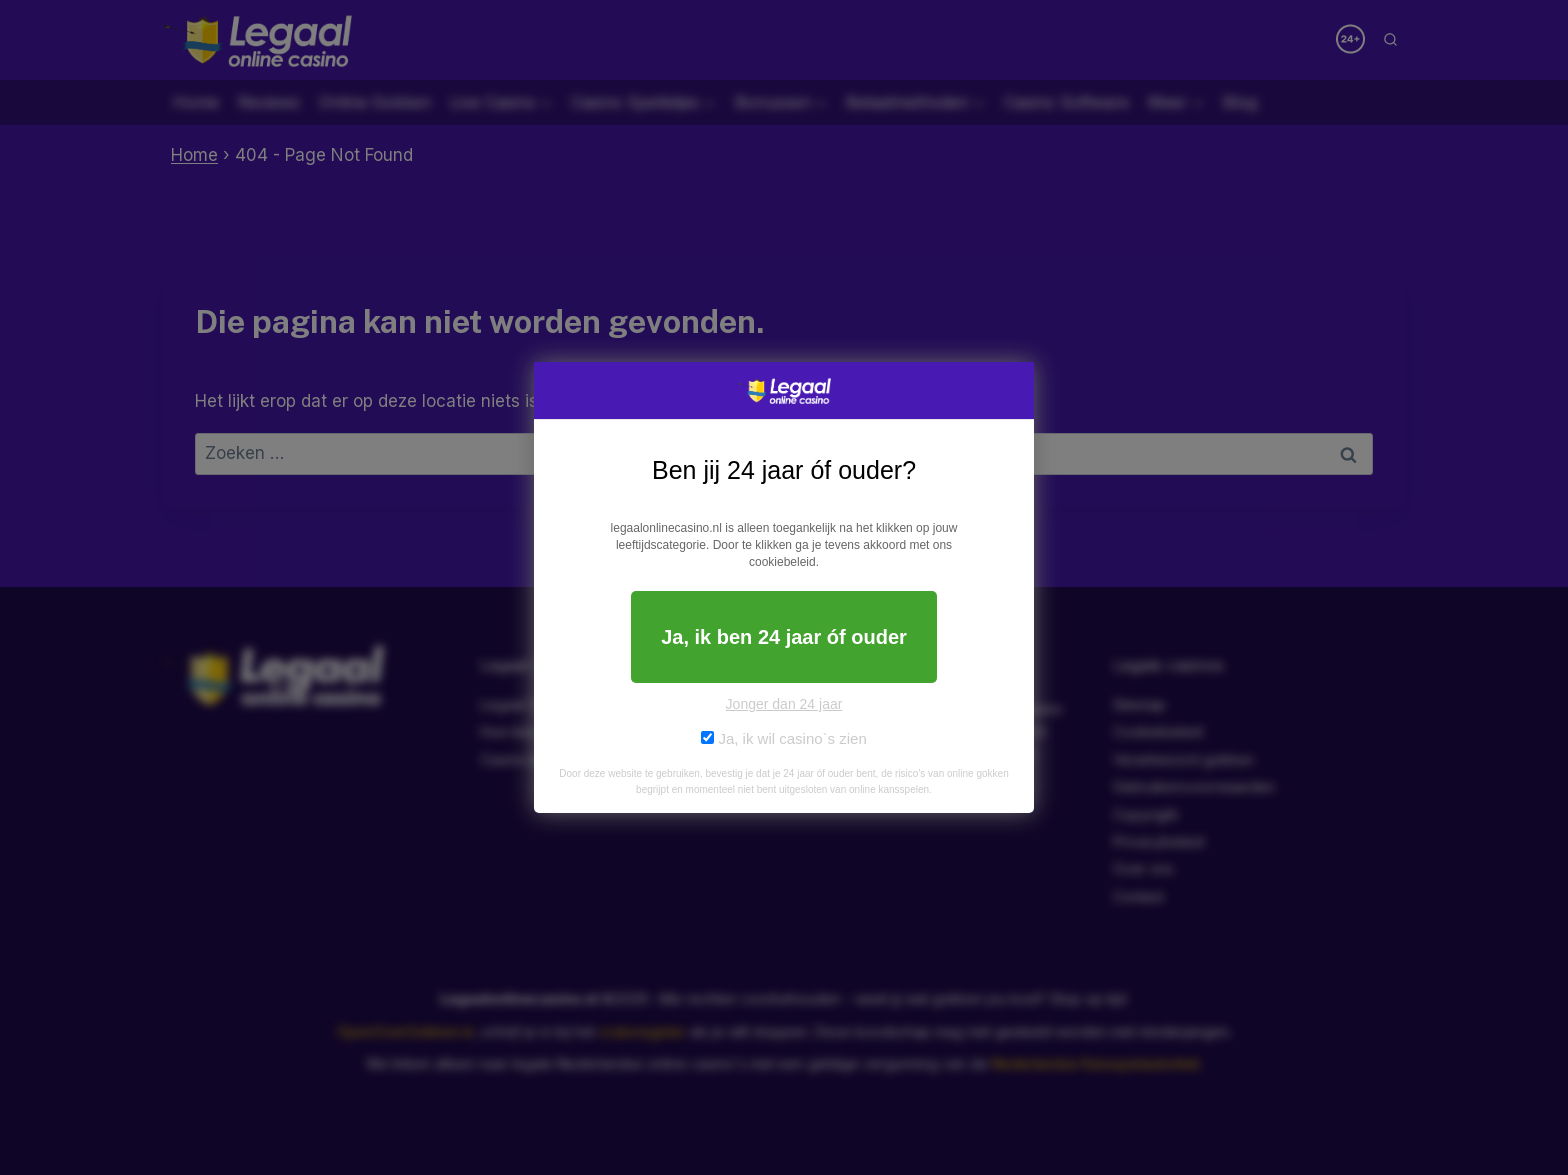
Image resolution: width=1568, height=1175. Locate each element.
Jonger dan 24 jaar (784, 704)
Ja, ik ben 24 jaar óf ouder (784, 637)
